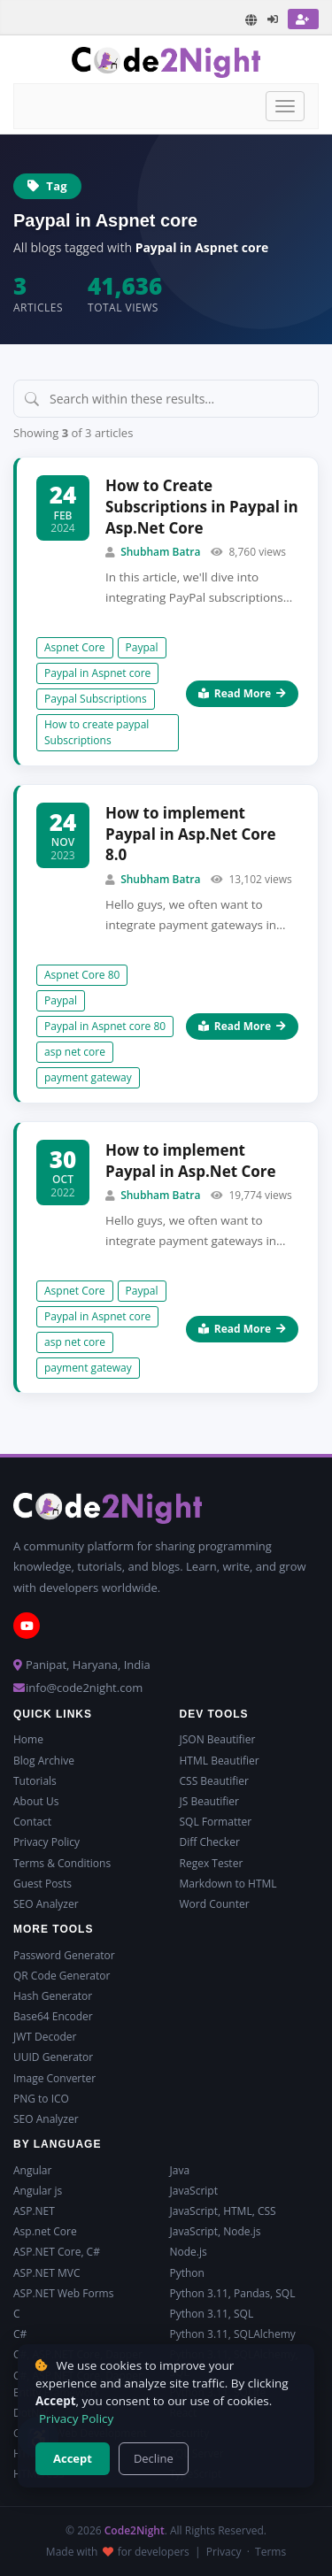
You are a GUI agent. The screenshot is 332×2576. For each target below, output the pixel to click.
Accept (72, 2458)
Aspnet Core (74, 647)
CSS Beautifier (214, 1780)
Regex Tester (211, 1863)
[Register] (303, 19)
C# (20, 2333)
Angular (32, 2170)
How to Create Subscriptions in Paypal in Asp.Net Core (201, 506)
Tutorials (35, 1780)
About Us (35, 1801)
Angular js (37, 2190)
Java (180, 2170)
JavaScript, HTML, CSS (223, 2210)
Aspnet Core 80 (82, 974)
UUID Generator (53, 2057)
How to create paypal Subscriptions (96, 732)
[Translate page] (251, 20)
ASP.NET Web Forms (63, 2293)
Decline (154, 2458)
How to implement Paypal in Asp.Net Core (190, 1160)
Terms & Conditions (62, 1863)
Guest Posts (42, 1883)
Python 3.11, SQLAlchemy (233, 2333)
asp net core (74, 1051)
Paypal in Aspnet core (97, 673)
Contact (32, 1821)
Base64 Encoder (53, 2016)
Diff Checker (210, 1841)
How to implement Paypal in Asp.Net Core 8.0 (190, 834)
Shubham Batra (160, 551)
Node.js (188, 2251)
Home (28, 1739)
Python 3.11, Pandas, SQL (233, 2293)
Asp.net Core (45, 2231)
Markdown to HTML (228, 1883)
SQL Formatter (216, 1821)
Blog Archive (43, 1760)
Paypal (142, 647)
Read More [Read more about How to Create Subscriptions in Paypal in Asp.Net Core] (242, 693)
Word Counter (215, 1903)
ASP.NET (34, 2210)
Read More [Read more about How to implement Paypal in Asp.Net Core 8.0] (242, 1026)
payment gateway (88, 1077)
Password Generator (64, 1955)
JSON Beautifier (218, 1739)
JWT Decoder (44, 2036)
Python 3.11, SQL (212, 2313)
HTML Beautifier (219, 1760)
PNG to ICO (41, 2098)
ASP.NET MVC (46, 2272)
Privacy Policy (46, 1841)
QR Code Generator (61, 1975)
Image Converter (54, 2078)
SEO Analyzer (46, 1903)
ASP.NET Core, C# (56, 2251)
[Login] (273, 19)
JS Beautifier (209, 1801)
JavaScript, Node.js (215, 2231)
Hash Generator (52, 1995)
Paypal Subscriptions (95, 698)
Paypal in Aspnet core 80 (105, 1026)
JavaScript (194, 2190)
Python (187, 2272)
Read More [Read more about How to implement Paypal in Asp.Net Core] (242, 1328)
